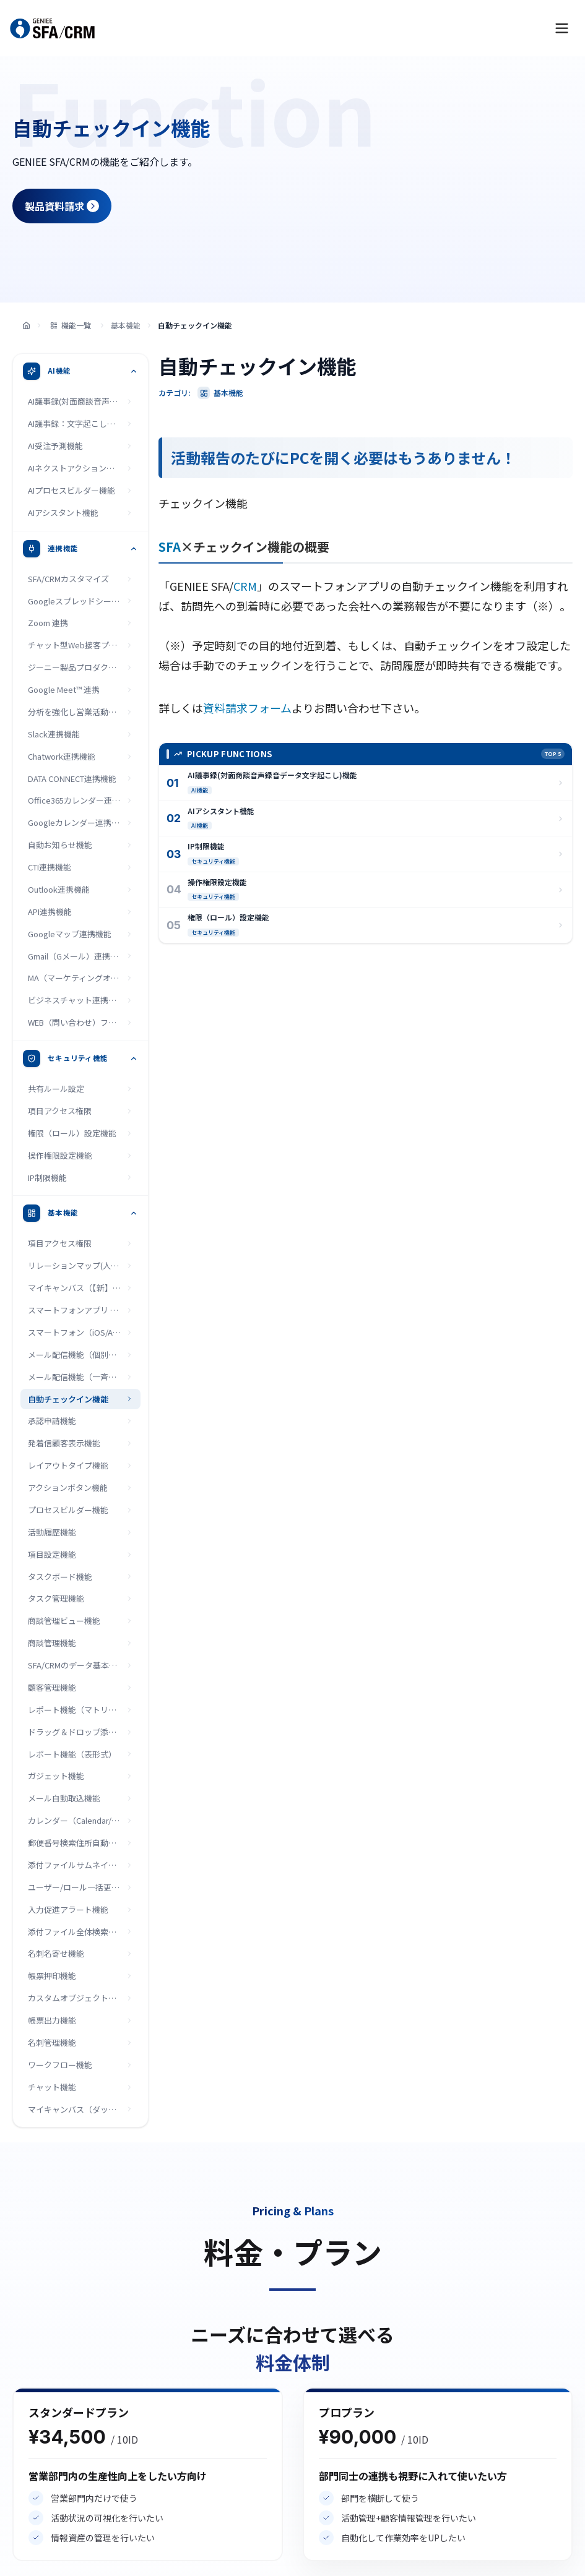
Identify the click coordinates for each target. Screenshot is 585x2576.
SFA (169, 547)
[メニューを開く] (561, 28)
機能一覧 (70, 325)
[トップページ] (26, 325)
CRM (245, 586)
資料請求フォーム (247, 708)
